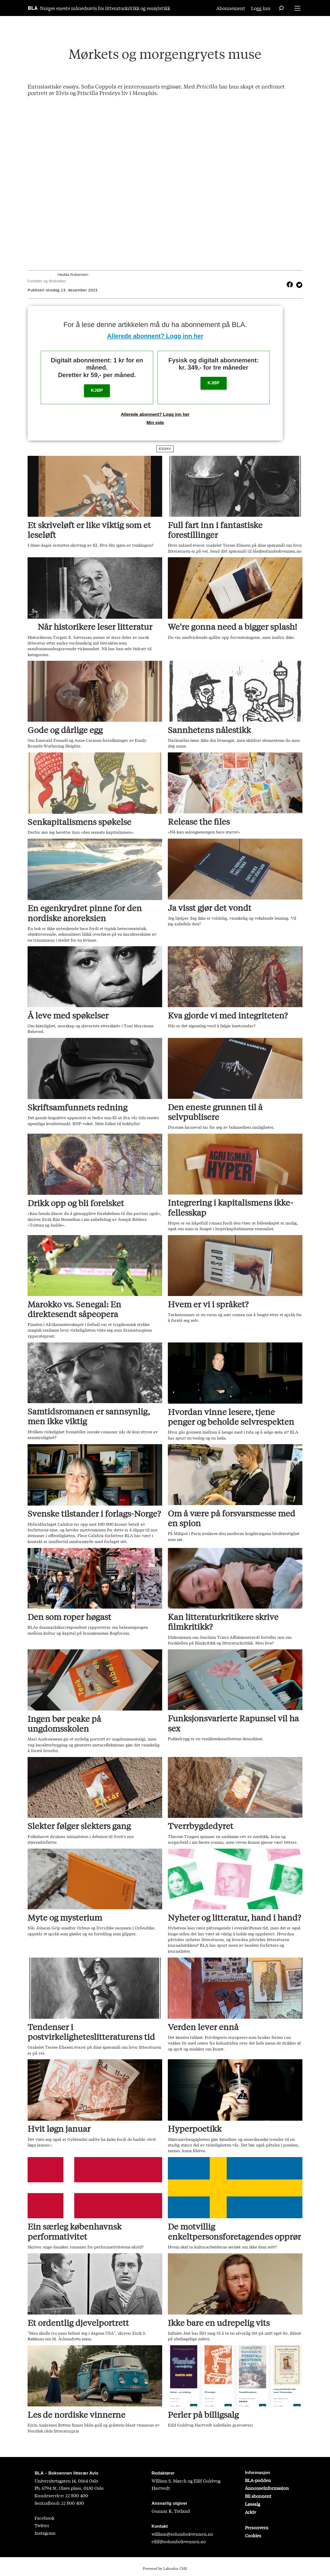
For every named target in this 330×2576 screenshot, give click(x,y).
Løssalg (252, 2504)
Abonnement (230, 8)
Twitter (42, 2525)
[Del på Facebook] (290, 284)
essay (165, 449)
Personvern (256, 2527)
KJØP (97, 390)
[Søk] (281, 8)
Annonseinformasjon (267, 2488)
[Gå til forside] (33, 8)
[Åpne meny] (297, 8)
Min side (155, 422)
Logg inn (260, 8)
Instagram (45, 2533)
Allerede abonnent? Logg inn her (155, 335)
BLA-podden (258, 2480)
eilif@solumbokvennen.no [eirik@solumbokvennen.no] (179, 2541)
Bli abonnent (258, 2496)
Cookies (253, 2535)
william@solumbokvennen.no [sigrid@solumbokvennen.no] (182, 2534)
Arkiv (250, 2512)
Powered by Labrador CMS (165, 2568)
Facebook (44, 2518)
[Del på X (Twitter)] (298, 284)
